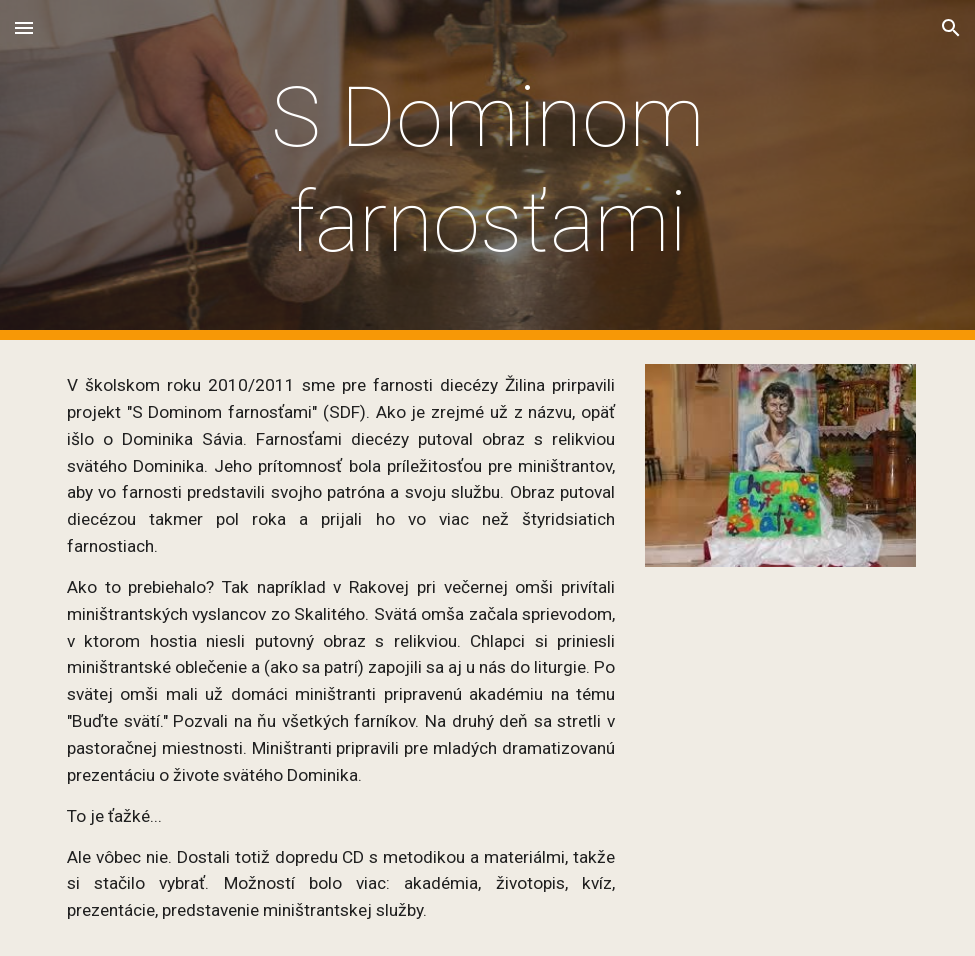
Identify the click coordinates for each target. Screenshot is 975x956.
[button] (24, 27)
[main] (487, 170)
